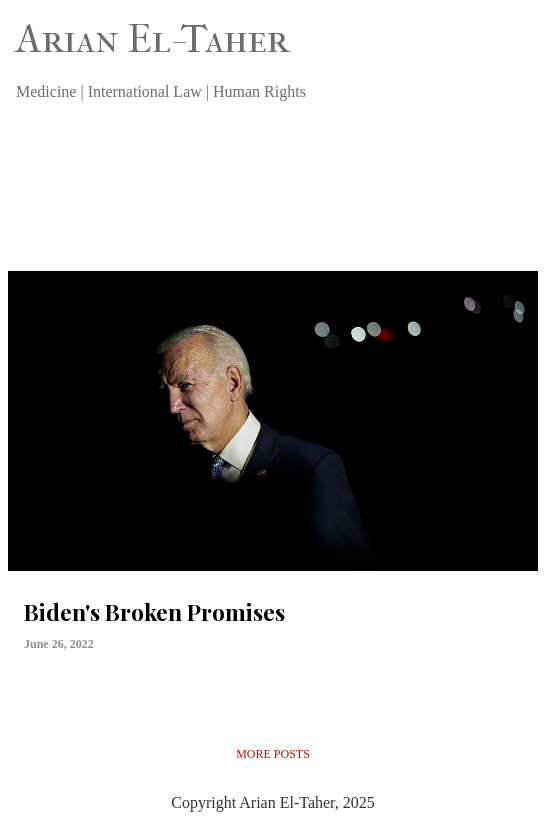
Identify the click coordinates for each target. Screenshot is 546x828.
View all (52, 235)
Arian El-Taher (152, 39)
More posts (273, 754)
